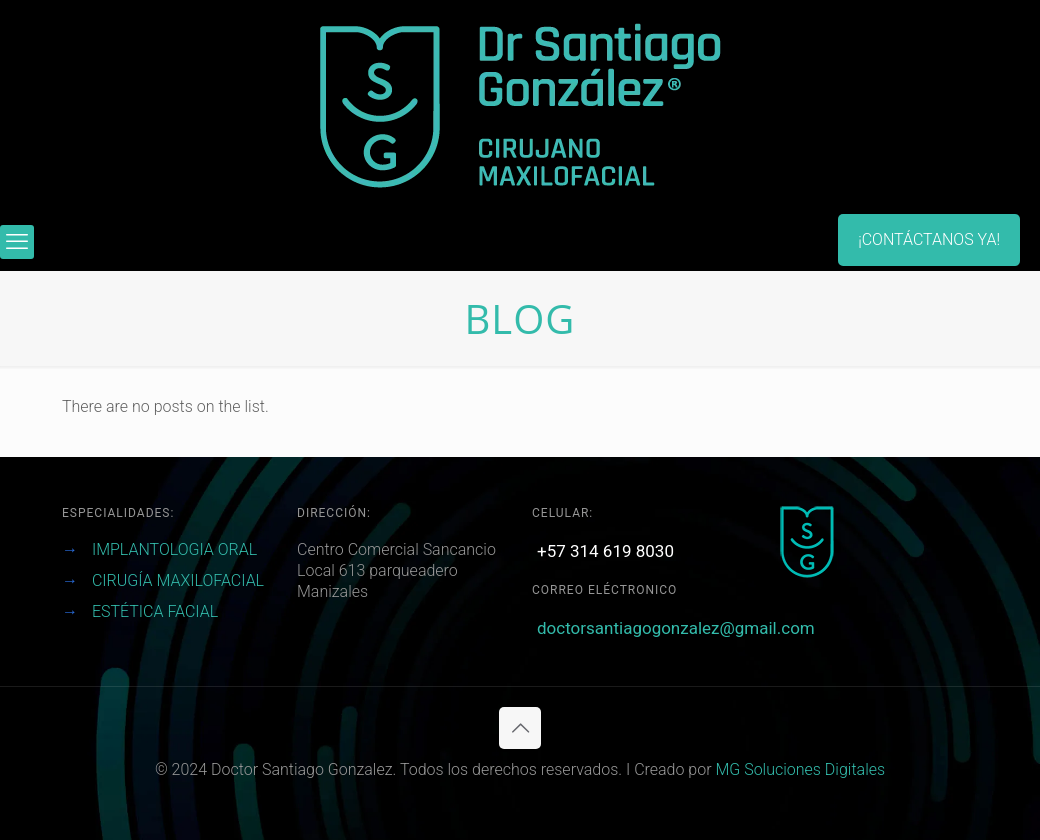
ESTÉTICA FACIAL (155, 611)
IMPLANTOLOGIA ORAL (174, 549)
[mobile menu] (17, 242)
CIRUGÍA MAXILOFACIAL (178, 580)
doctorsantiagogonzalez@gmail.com (676, 628)
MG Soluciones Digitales (800, 769)
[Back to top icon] (520, 728)
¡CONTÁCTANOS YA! (929, 239)
